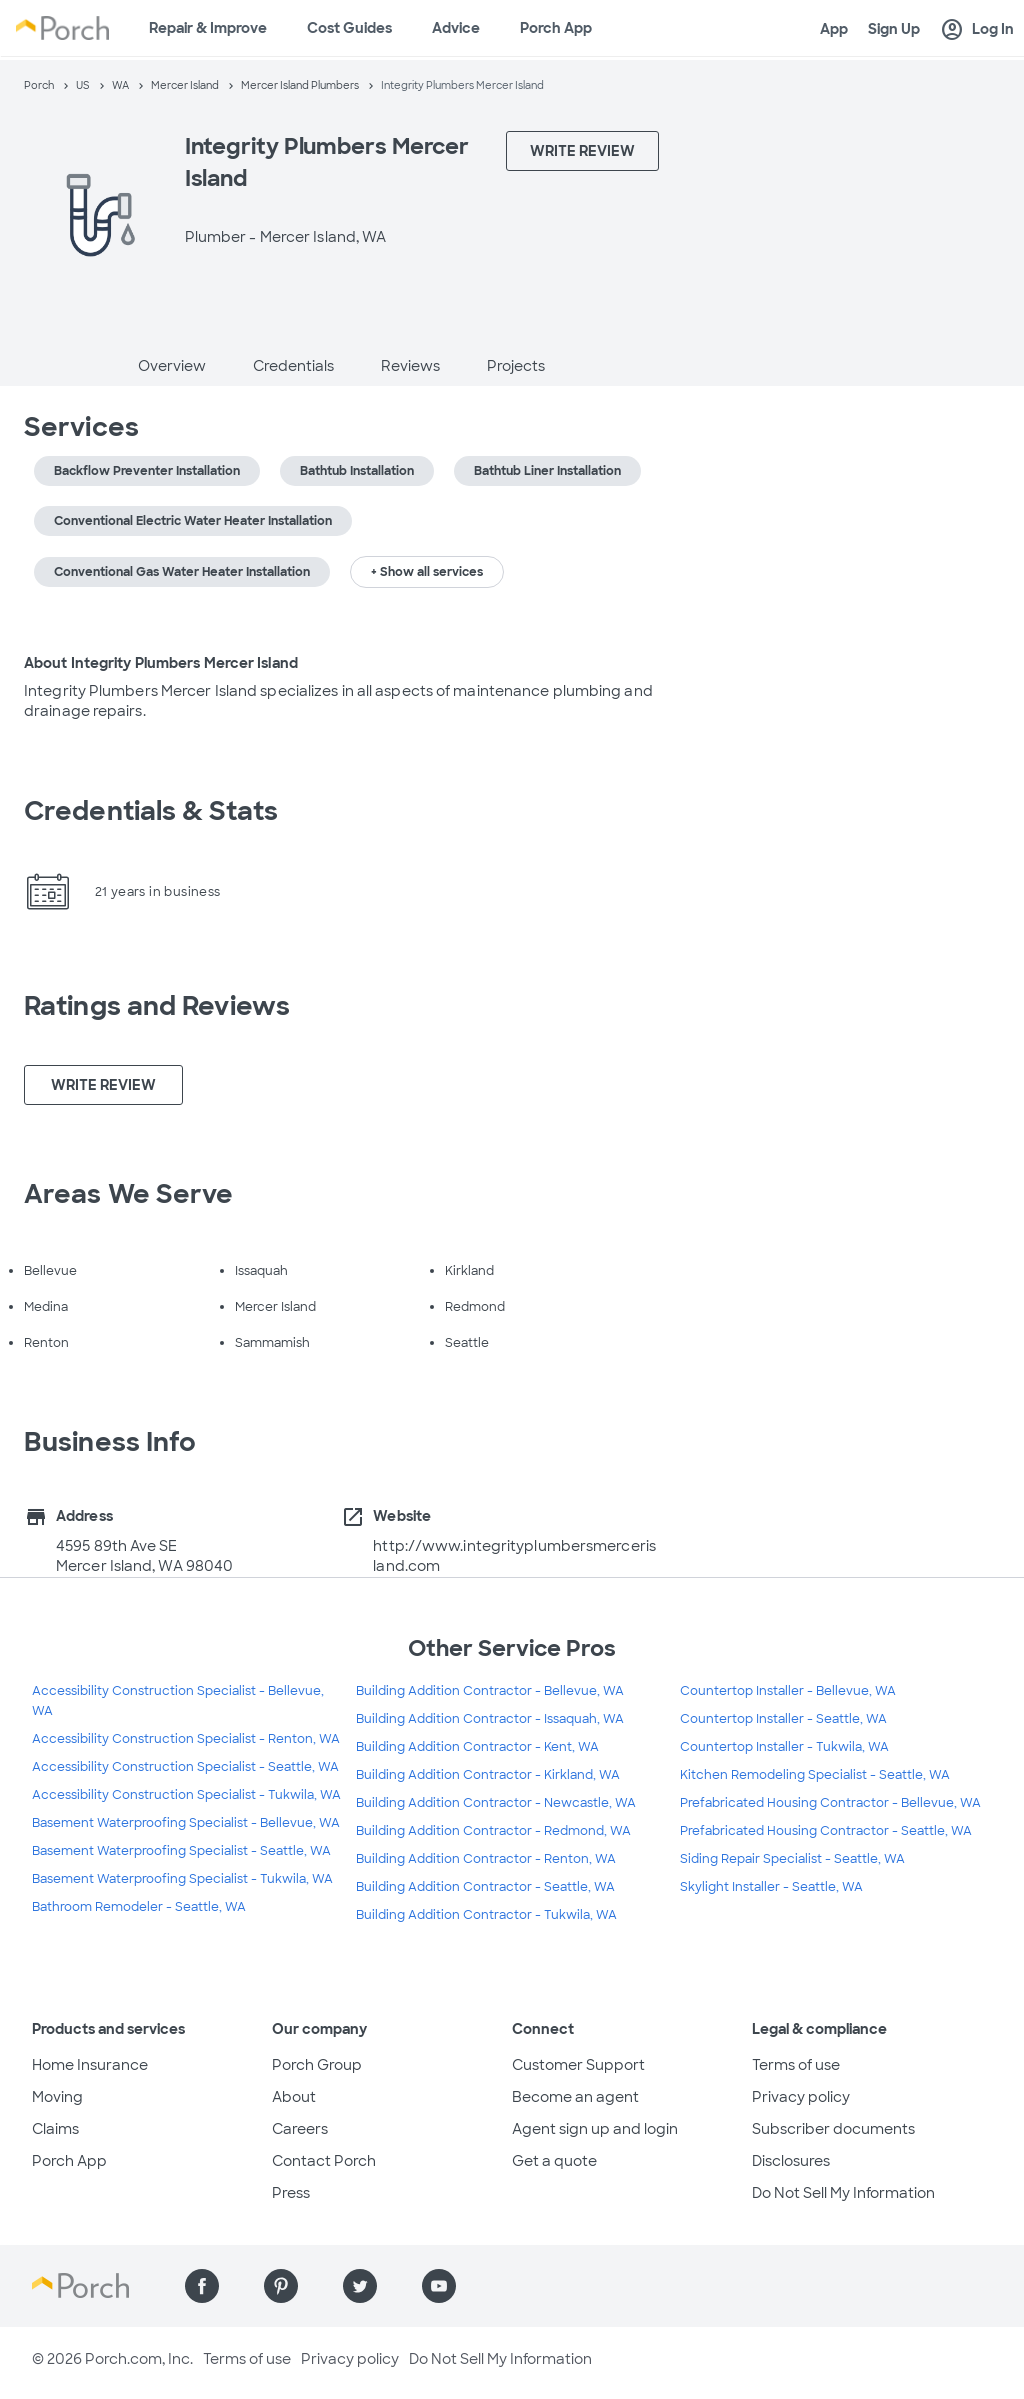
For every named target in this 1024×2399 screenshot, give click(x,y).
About (294, 2097)
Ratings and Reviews (157, 1006)
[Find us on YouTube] (439, 2286)
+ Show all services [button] (427, 572)
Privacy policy (801, 2097)
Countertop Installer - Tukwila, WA (784, 1747)
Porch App (556, 28)
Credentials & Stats (151, 811)
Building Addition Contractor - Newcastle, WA (496, 1803)
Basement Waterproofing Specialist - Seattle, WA (181, 1851)
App (834, 29)
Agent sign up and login (595, 2129)
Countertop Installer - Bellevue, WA (788, 1691)
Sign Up (894, 29)
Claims (55, 2129)
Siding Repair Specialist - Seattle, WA (792, 1859)
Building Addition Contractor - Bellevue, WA (490, 1691)
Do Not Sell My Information (843, 2193)
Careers (300, 2129)
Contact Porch (324, 2161)
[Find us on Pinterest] (281, 2286)
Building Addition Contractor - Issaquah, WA (490, 1719)
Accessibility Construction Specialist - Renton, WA (186, 1739)
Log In (977, 30)
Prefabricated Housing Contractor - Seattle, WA (826, 1831)
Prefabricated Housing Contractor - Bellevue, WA (830, 1803)
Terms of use (796, 2065)
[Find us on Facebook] (202, 2286)
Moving (57, 2097)
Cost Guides (349, 28)
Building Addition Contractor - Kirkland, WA (488, 1775)
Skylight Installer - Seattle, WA (771, 1887)
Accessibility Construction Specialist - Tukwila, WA (186, 1795)
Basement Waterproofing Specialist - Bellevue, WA (186, 1823)
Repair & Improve (208, 28)
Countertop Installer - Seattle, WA (783, 1719)
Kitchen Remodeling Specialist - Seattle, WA (815, 1775)
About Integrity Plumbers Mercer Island (161, 663)
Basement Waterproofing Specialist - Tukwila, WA (182, 1879)
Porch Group (317, 2065)
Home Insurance (90, 2065)
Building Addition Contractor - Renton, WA (486, 1859)
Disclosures (791, 2161)
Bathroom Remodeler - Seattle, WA (139, 1907)
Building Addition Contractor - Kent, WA (477, 1747)
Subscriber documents (833, 2129)
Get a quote (554, 2161)
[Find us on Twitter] (360, 2286)
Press (291, 2193)
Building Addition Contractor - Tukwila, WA (486, 1915)
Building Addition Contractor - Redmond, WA (493, 1831)
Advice (456, 28)
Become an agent (575, 2097)
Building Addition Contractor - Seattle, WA (485, 1887)
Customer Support (578, 2065)
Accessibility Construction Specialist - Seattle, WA (185, 1767)
